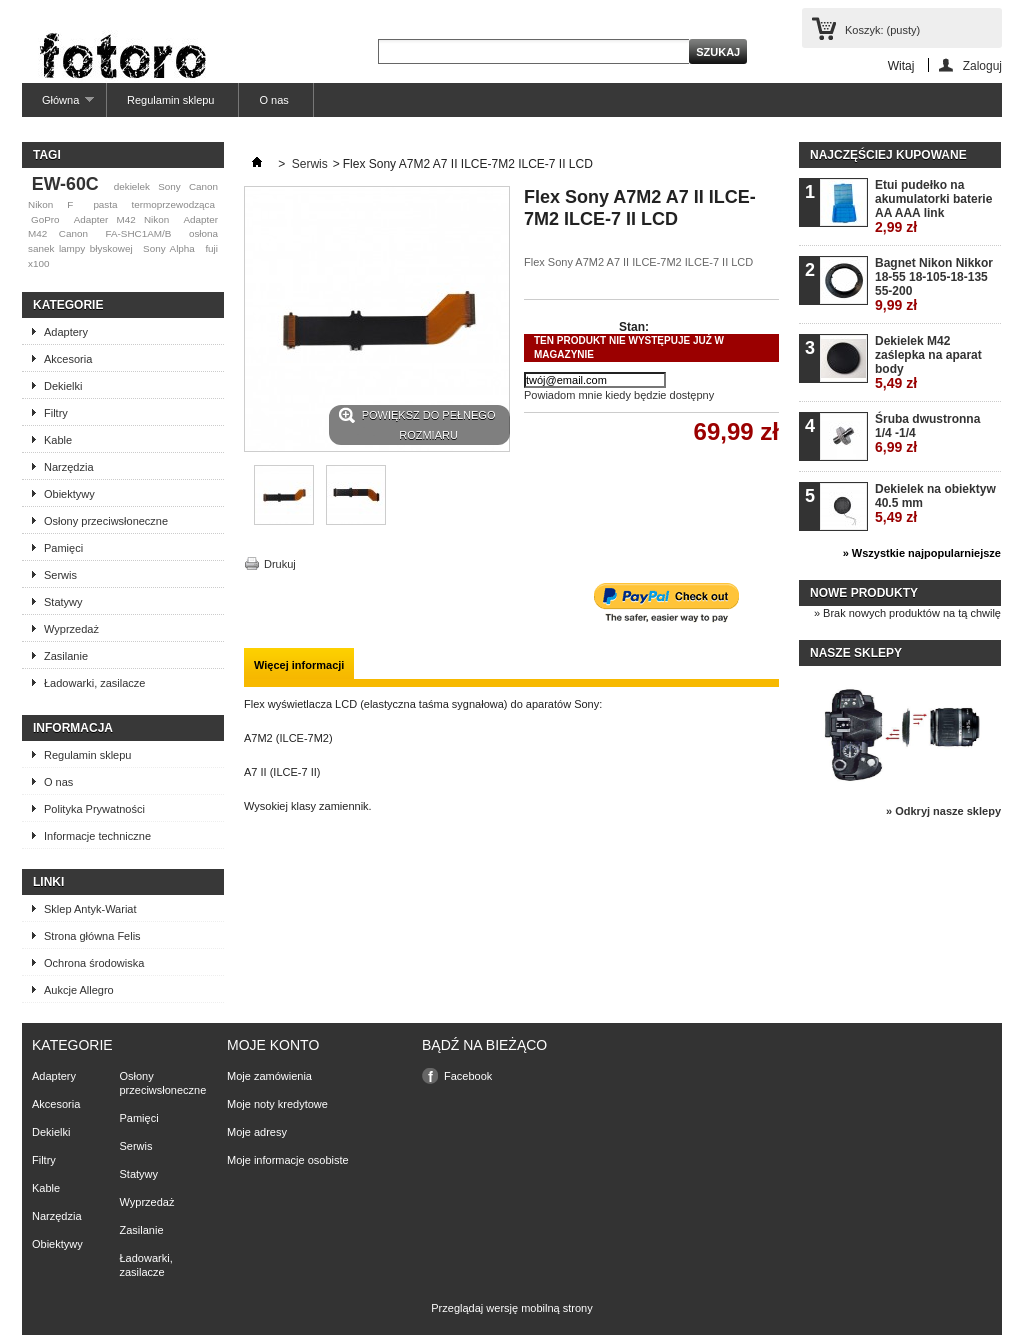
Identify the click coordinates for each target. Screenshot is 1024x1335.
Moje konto (273, 1045)
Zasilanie (66, 656)
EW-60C (65, 184)
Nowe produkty (864, 593)
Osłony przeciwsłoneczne (106, 521)
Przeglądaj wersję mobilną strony (511, 1308)
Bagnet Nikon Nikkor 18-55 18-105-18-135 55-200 (934, 284)
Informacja (73, 728)
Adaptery (66, 332)
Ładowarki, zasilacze (95, 683)
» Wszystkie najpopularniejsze (922, 553)
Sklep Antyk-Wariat (90, 909)
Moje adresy (257, 1132)
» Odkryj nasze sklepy (943, 811)
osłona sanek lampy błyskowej (123, 241)
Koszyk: (882, 30)
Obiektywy (69, 494)
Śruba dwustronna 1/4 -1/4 (927, 433)
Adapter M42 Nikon (121, 219)
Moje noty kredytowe (277, 1104)
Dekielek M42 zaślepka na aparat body (928, 362)
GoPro (45, 219)
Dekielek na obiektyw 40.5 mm (935, 503)
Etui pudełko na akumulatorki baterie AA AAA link (933, 206)
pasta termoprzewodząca (154, 204)
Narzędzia (69, 467)
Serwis (60, 575)
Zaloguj (982, 65)
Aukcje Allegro (79, 990)
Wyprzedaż (71, 629)
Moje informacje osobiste (288, 1160)
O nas (273, 100)
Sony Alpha (169, 248)
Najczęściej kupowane (888, 155)
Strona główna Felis (92, 936)
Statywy (63, 602)
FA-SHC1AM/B (138, 233)
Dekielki (63, 386)
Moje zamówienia (269, 1076)
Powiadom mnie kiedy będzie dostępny (619, 395)
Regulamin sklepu (170, 100)
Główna (58, 105)
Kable (58, 440)
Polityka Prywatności (94, 809)
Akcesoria (68, 359)
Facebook (468, 1076)
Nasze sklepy (856, 653)
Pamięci (63, 548)
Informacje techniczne (97, 836)
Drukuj (280, 564)
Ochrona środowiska (94, 963)
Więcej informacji (299, 665)
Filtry (56, 413)
